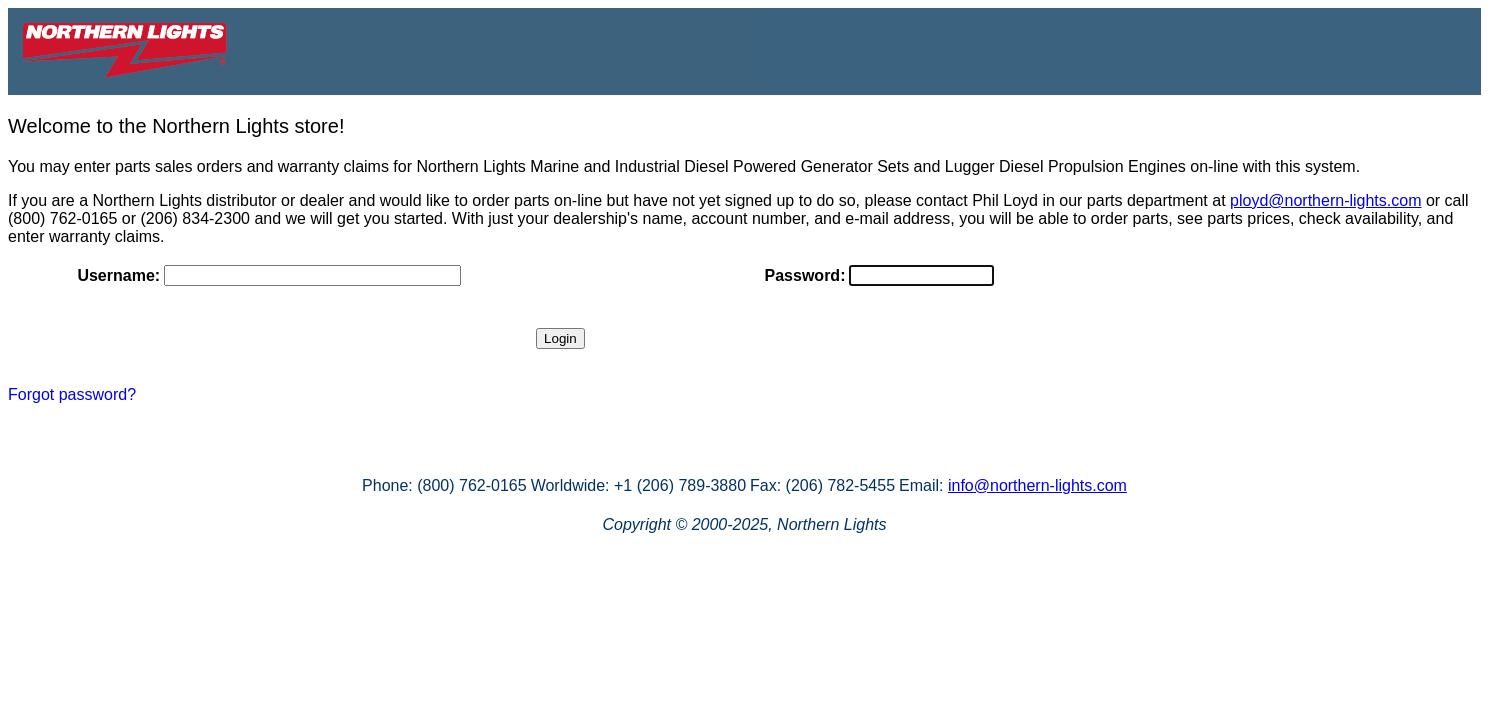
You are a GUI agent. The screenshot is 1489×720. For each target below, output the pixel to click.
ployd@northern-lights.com (1325, 200)
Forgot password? (72, 394)
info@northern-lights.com (1037, 485)
